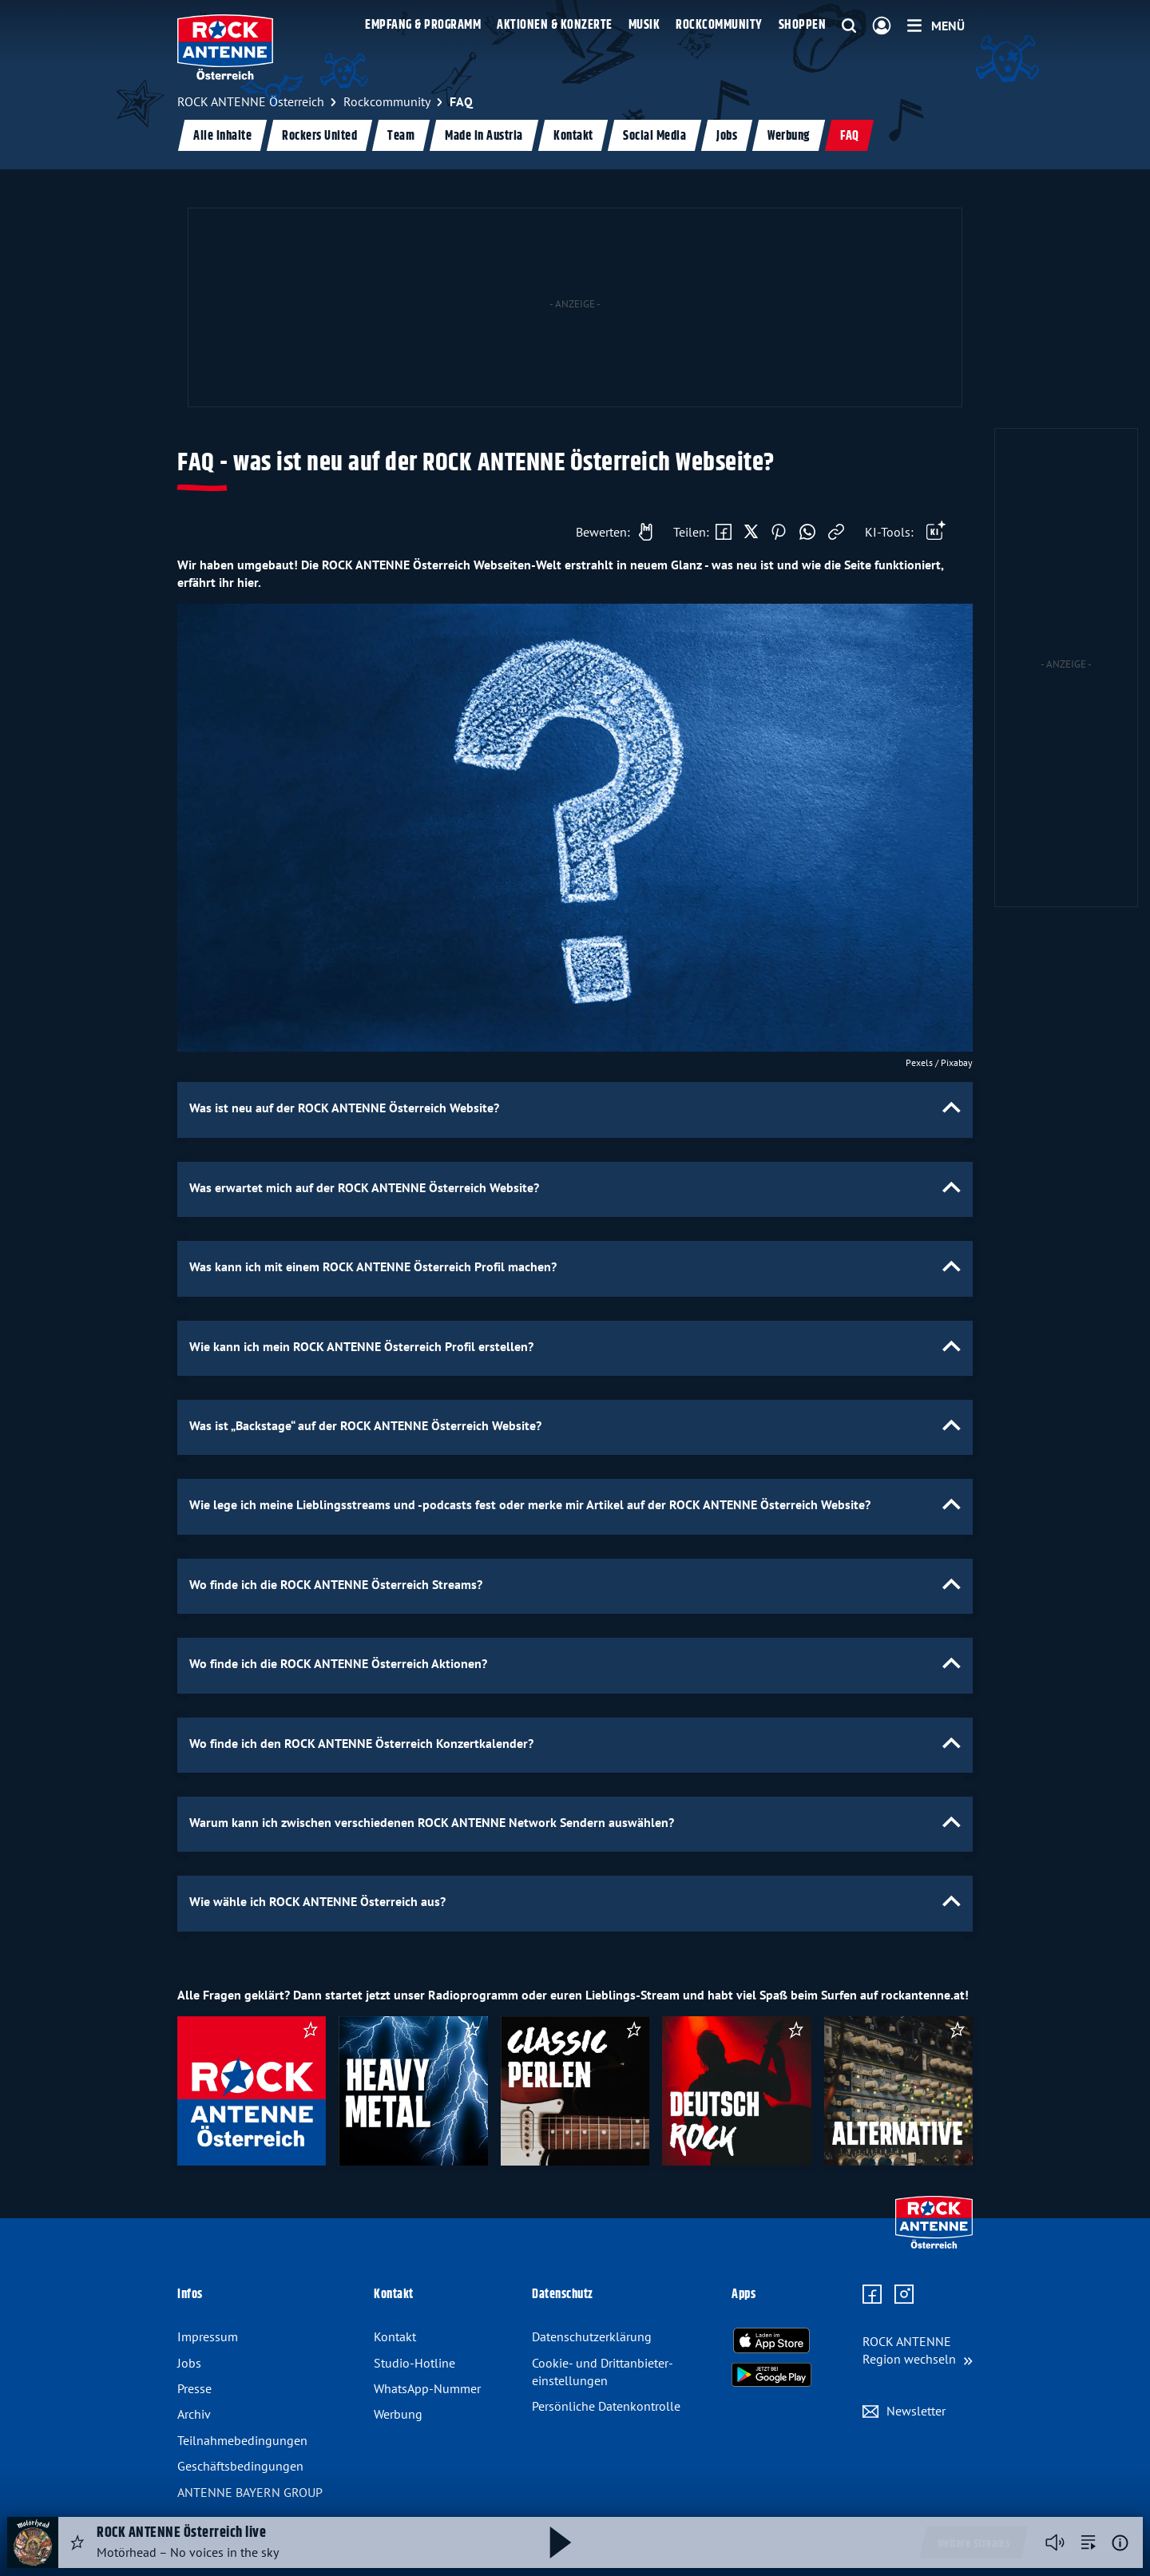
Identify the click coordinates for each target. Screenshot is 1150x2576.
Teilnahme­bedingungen (242, 2440)
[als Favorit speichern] (310, 2031)
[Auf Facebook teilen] (723, 532)
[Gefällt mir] (610, 532)
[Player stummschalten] (1055, 2542)
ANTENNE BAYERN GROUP (250, 2492)
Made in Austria (484, 136)
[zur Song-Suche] (1088, 2542)
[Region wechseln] (917, 2350)
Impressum (207, 2336)
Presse (194, 2388)
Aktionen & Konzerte (555, 25)
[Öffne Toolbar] (936, 533)
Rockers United (319, 136)
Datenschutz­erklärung (592, 2336)
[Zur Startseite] (934, 2244)
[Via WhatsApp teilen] (807, 532)
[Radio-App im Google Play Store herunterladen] (771, 2375)
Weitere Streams (974, 2544)
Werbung (788, 136)
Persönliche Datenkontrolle (606, 2406)
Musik (644, 25)
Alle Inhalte (222, 136)
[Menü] (936, 25)
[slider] (575, 2097)
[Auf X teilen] (751, 532)
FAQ (849, 136)
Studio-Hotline (414, 2363)
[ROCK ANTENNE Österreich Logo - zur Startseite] (225, 47)
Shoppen (803, 25)
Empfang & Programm (423, 25)
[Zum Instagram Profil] (904, 2295)
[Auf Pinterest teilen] (778, 532)
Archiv (194, 2414)
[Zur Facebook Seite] (872, 2295)
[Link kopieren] (836, 532)
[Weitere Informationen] (1120, 2542)
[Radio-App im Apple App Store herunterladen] (771, 2340)
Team (400, 136)
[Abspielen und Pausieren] (560, 2542)
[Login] (881, 26)
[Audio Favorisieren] (77, 2542)
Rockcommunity (719, 25)
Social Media (654, 136)
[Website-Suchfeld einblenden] (849, 26)
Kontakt (573, 136)
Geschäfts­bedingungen (240, 2466)
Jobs (726, 136)
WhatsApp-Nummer (427, 2388)
